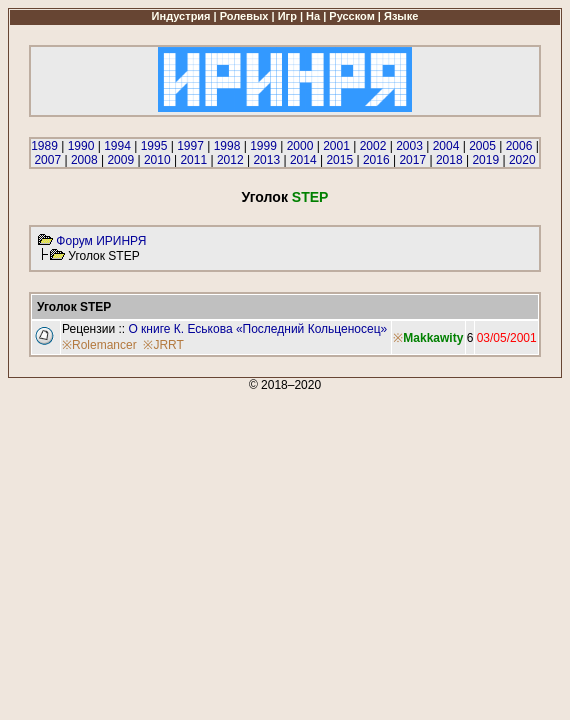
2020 (522, 160)
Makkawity (433, 338)
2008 (84, 160)
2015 (339, 160)
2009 (120, 160)
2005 (482, 146)
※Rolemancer (99, 345)
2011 (193, 160)
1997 (190, 146)
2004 (446, 146)
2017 (412, 160)
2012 (230, 160)
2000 (300, 146)
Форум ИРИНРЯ (101, 241)
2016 (376, 160)
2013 (266, 160)
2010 (157, 160)
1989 (44, 146)
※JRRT (163, 345)
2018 (449, 160)
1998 (227, 146)
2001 (336, 146)
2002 (373, 146)
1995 (154, 146)
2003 (409, 146)
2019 (485, 160)
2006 (519, 146)
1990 (81, 146)
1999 (263, 146)
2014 (303, 160)
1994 (117, 146)
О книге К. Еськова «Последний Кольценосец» (257, 329)
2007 (47, 160)
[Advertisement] (285, 532)
